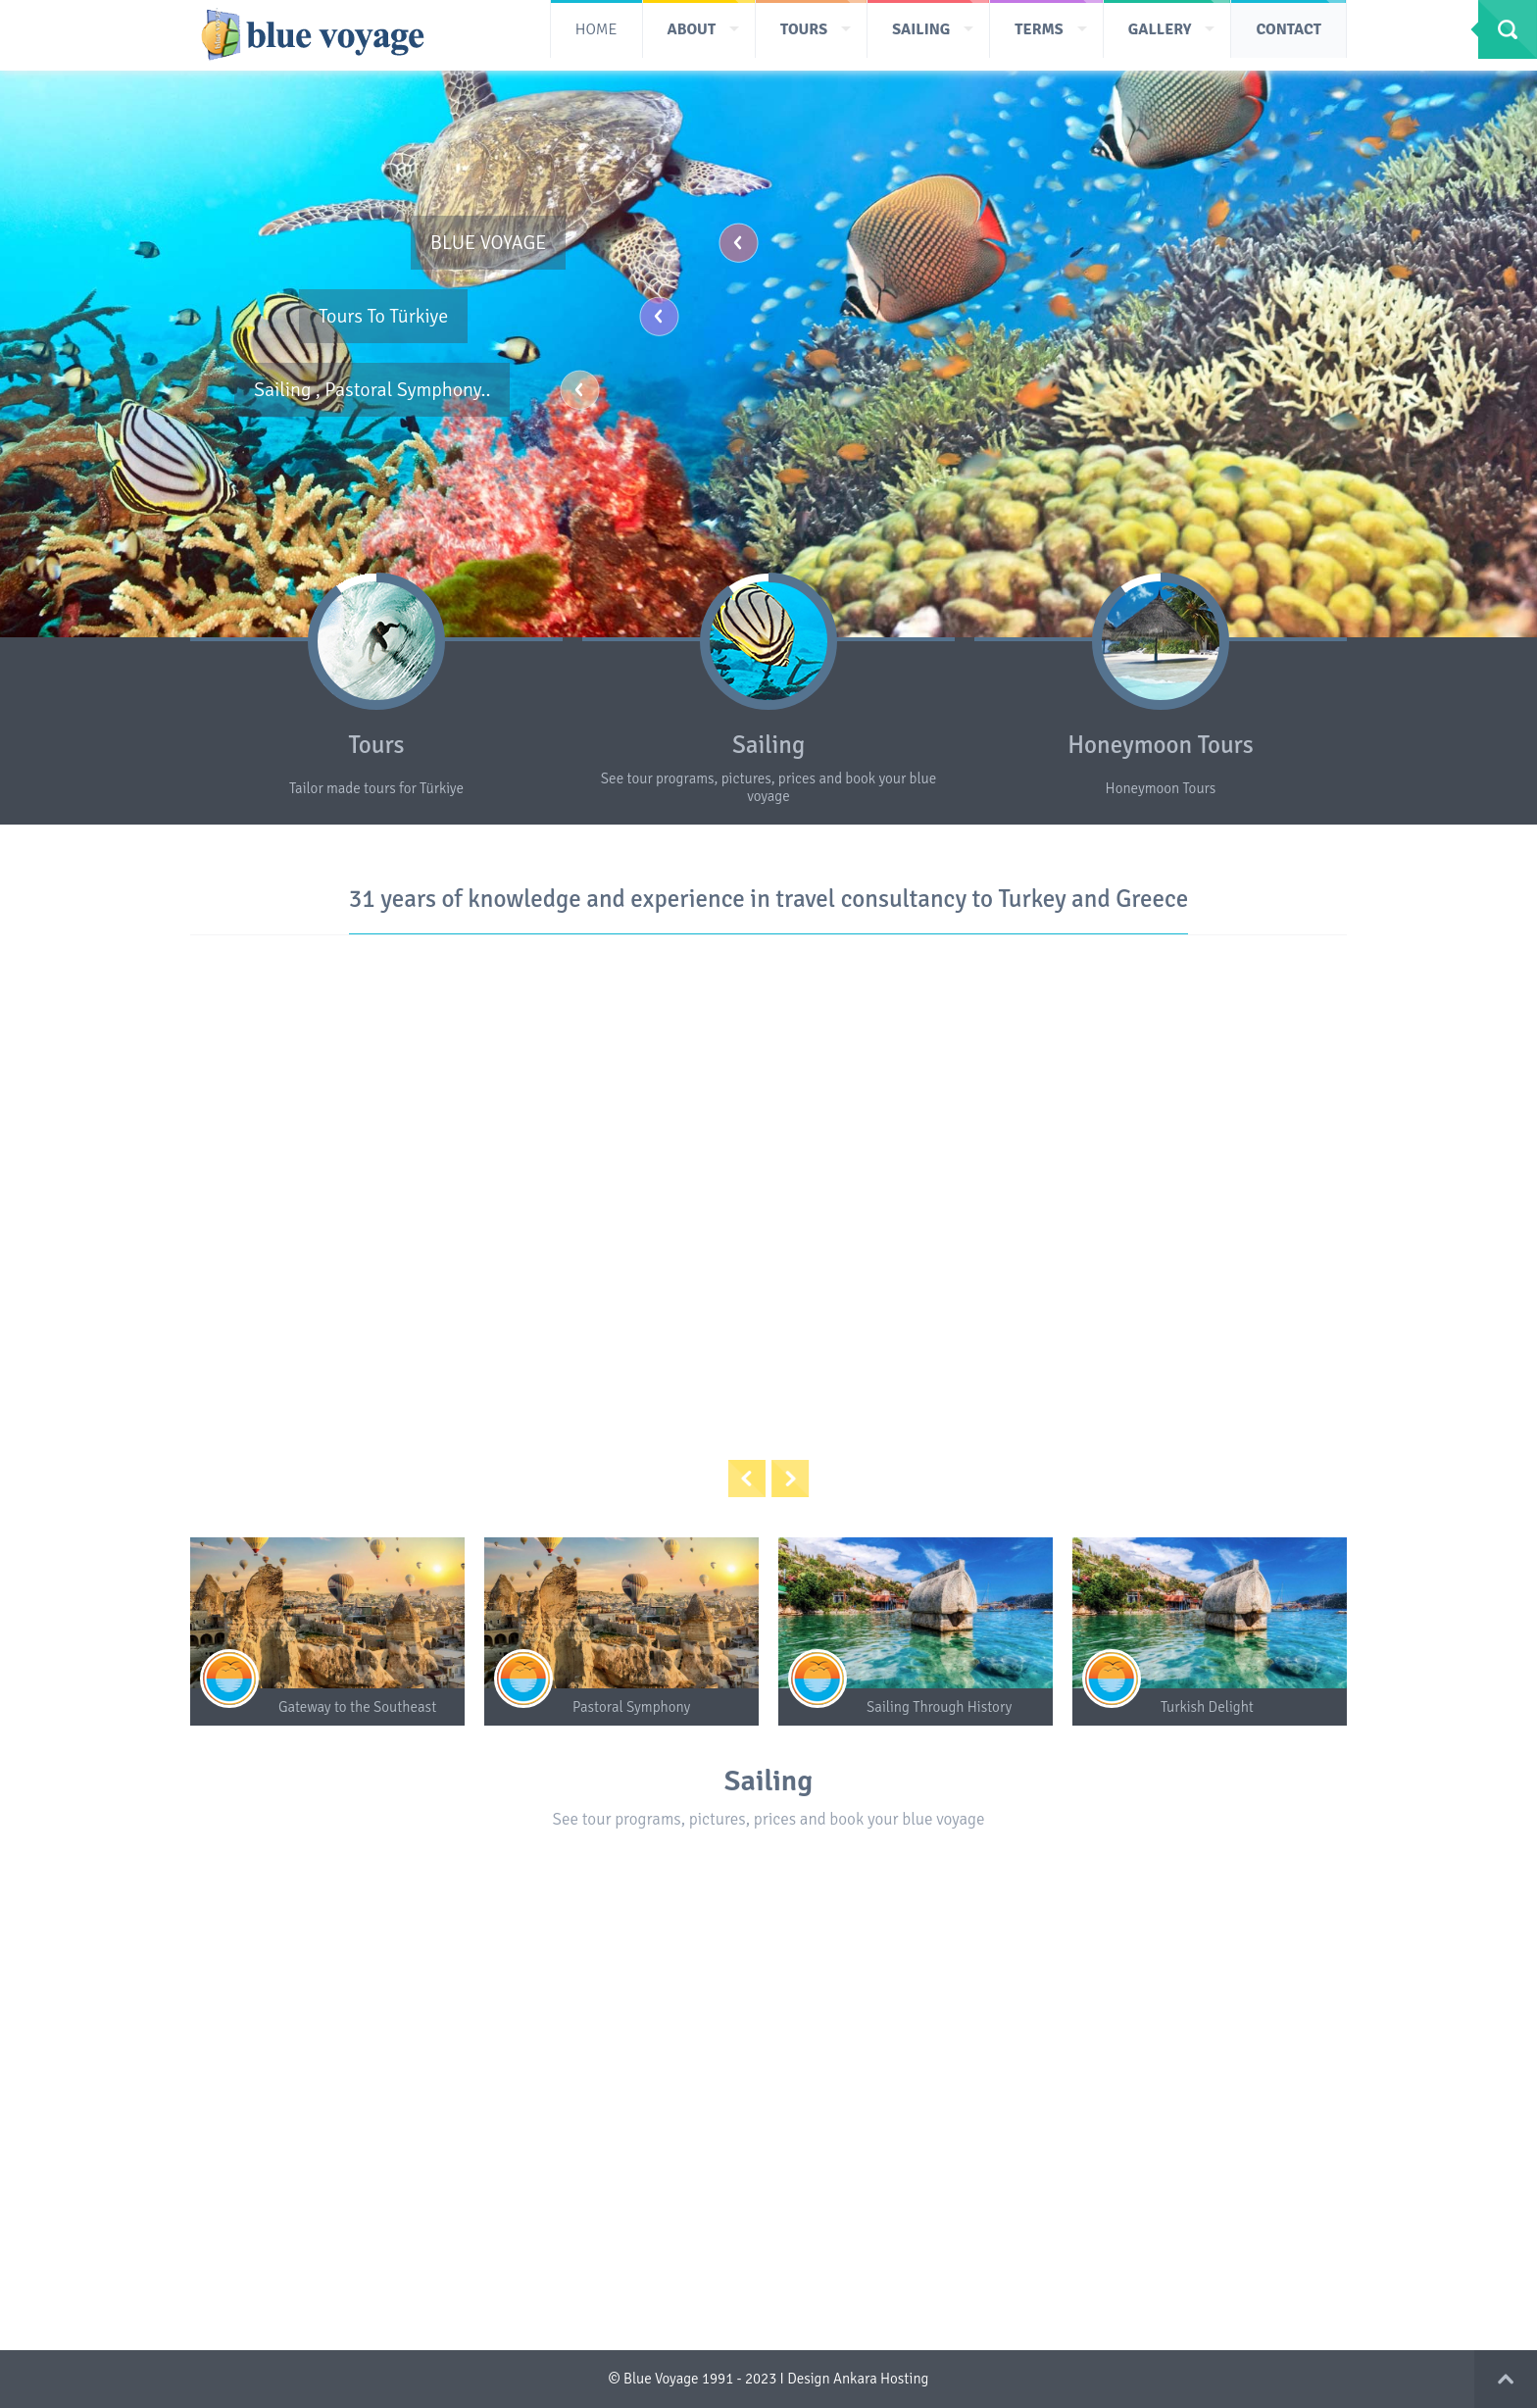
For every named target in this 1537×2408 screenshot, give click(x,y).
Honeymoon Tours (1160, 744)
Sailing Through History (939, 1707)
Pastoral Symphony (631, 1707)
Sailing (768, 744)
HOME (596, 29)
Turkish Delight (1207, 1707)
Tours (376, 744)
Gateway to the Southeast (357, 1707)
